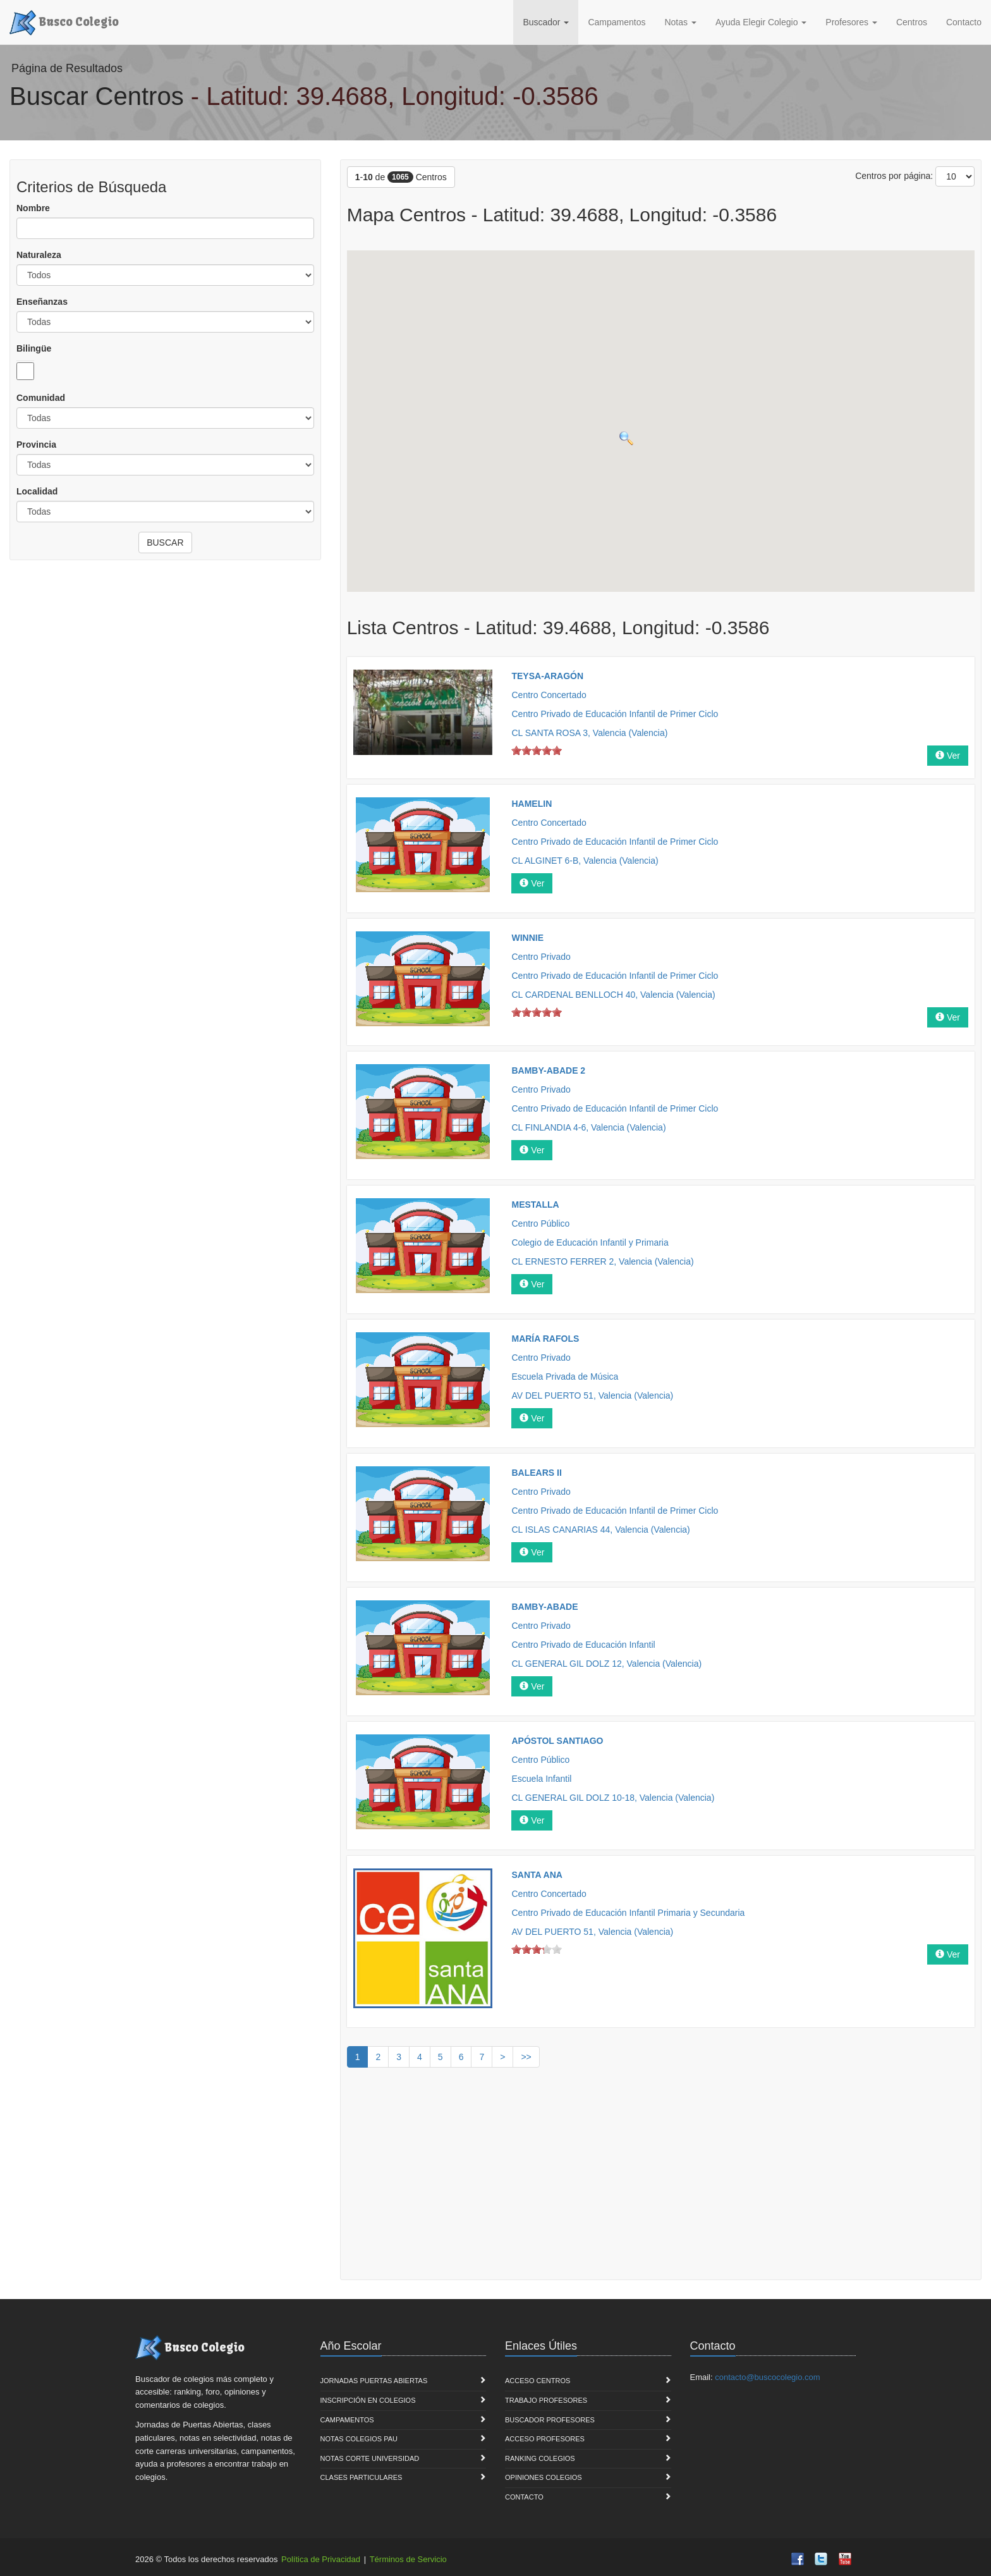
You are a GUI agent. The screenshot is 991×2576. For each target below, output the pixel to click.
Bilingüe (33, 348)
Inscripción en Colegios (368, 2400)
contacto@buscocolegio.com (767, 2377)
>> (526, 2057)
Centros (911, 22)
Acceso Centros (537, 2380)
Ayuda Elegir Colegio (760, 22)
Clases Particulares (361, 2477)
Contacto (964, 22)
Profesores (851, 22)
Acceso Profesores (545, 2439)
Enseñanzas (42, 302)
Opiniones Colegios (543, 2477)
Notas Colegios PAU (359, 2439)
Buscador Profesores (550, 2420)
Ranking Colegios (540, 2458)
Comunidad (40, 398)
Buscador (546, 22)
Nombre (33, 208)
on (516, 750)
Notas (680, 22)
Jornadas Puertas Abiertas (374, 2380)
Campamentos (616, 22)
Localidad (37, 491)
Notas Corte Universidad (370, 2458)
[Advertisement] (661, 2178)
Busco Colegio (64, 21)
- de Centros (401, 177)
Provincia (36, 444)
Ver (947, 756)
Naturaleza (38, 255)
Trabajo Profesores (546, 2400)
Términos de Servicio (408, 2559)
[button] (616, 319)
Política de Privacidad (320, 2559)
